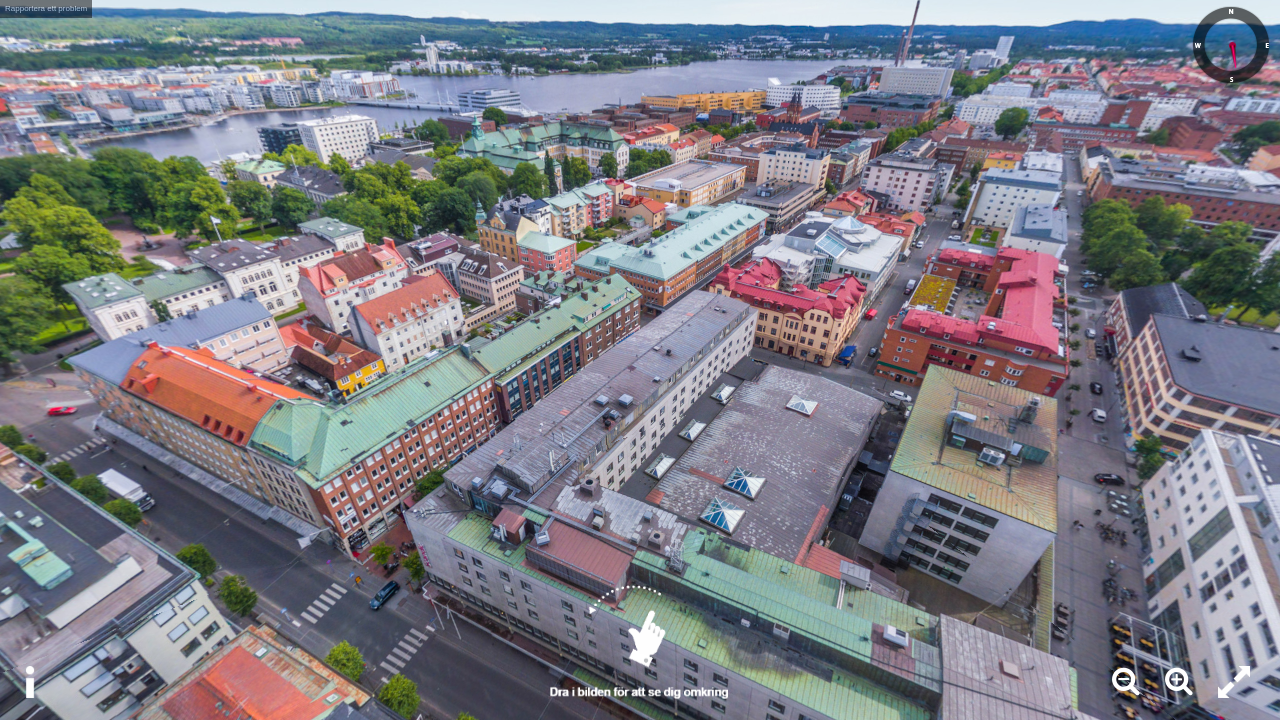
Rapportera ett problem (46, 8)
